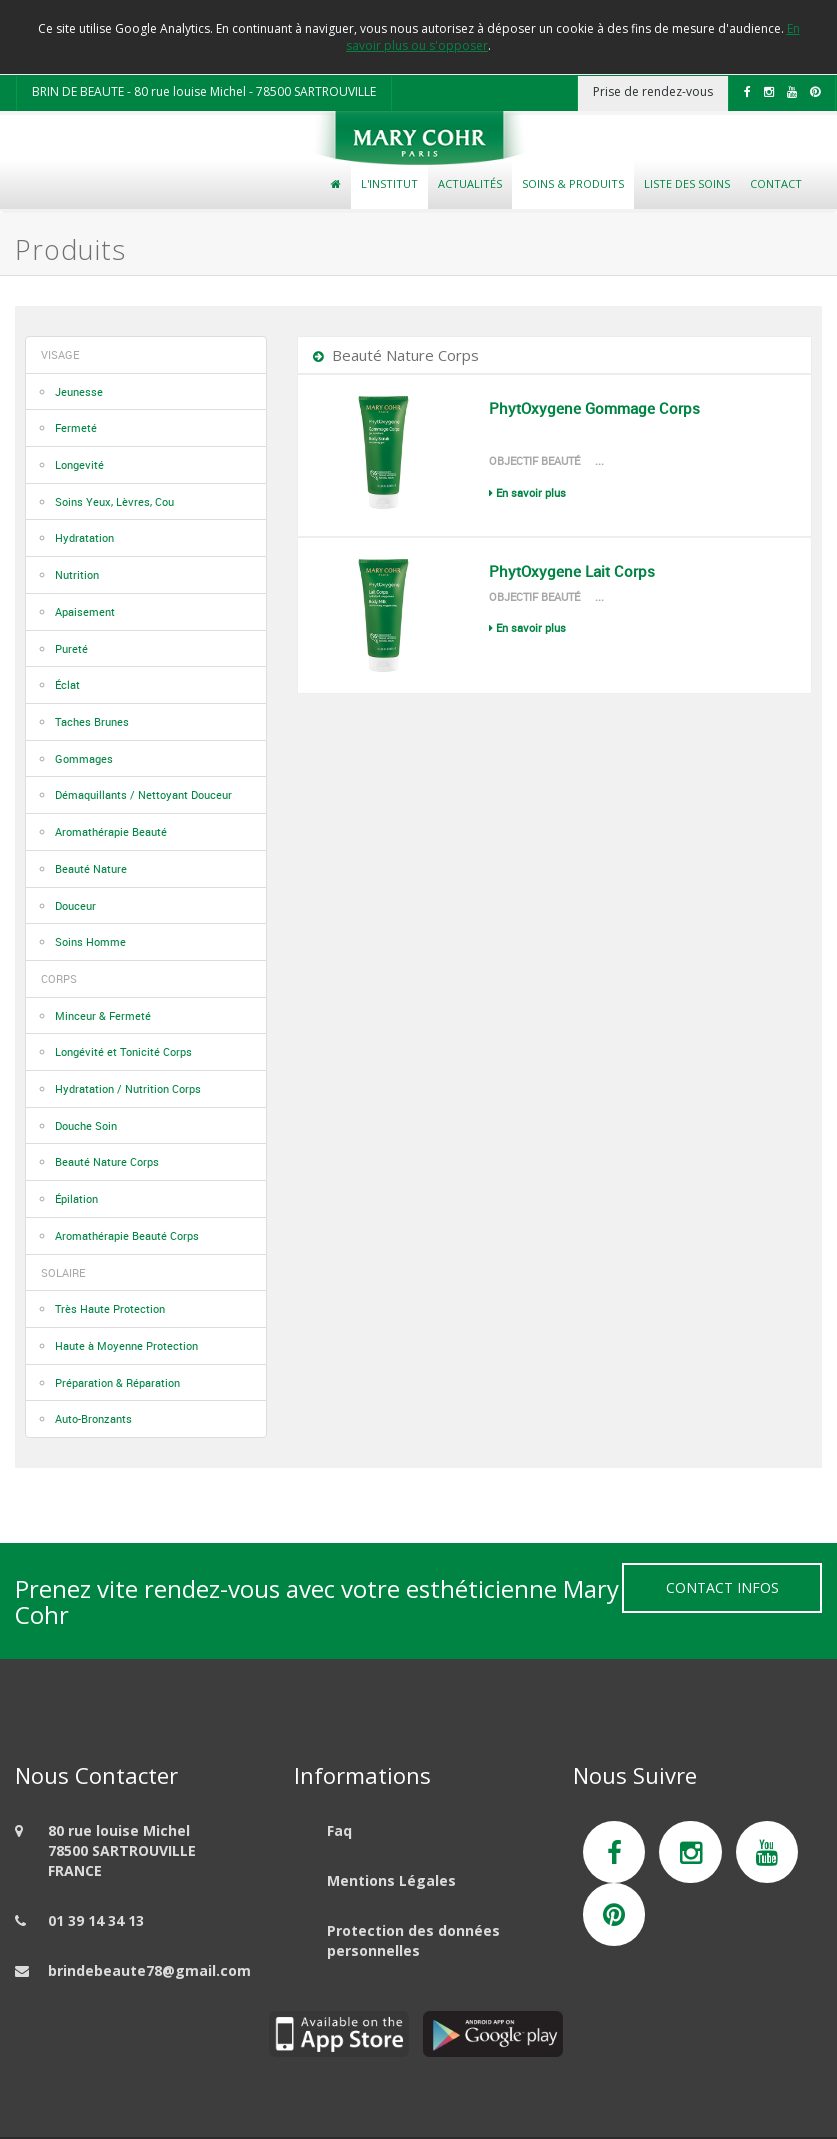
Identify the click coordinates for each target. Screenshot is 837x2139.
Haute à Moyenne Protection (126, 1345)
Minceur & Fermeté (103, 1015)
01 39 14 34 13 (96, 1920)
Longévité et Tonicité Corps (123, 1051)
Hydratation (84, 537)
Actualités (470, 183)
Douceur (75, 905)
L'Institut (389, 183)
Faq (339, 1830)
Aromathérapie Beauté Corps (127, 1235)
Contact (776, 183)
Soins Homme (90, 941)
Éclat (67, 684)
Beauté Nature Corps (107, 1161)
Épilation (76, 1198)
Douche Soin (86, 1125)
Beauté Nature (91, 868)
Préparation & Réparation (117, 1382)
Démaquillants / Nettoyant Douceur (143, 794)
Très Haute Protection (110, 1308)
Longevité (79, 464)
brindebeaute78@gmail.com (149, 1970)
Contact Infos (722, 1587)
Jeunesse (79, 391)
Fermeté (76, 427)
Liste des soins (687, 183)
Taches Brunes (92, 721)
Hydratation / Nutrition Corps (128, 1088)
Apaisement (85, 611)
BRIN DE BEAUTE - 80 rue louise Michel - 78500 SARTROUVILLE (204, 91)
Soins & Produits (573, 183)
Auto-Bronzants (93, 1418)
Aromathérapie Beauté (111, 831)
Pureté (71, 648)
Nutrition (77, 574)
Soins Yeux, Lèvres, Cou (114, 501)
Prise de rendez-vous (653, 91)
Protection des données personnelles (413, 1940)
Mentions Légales (391, 1880)
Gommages (84, 758)
